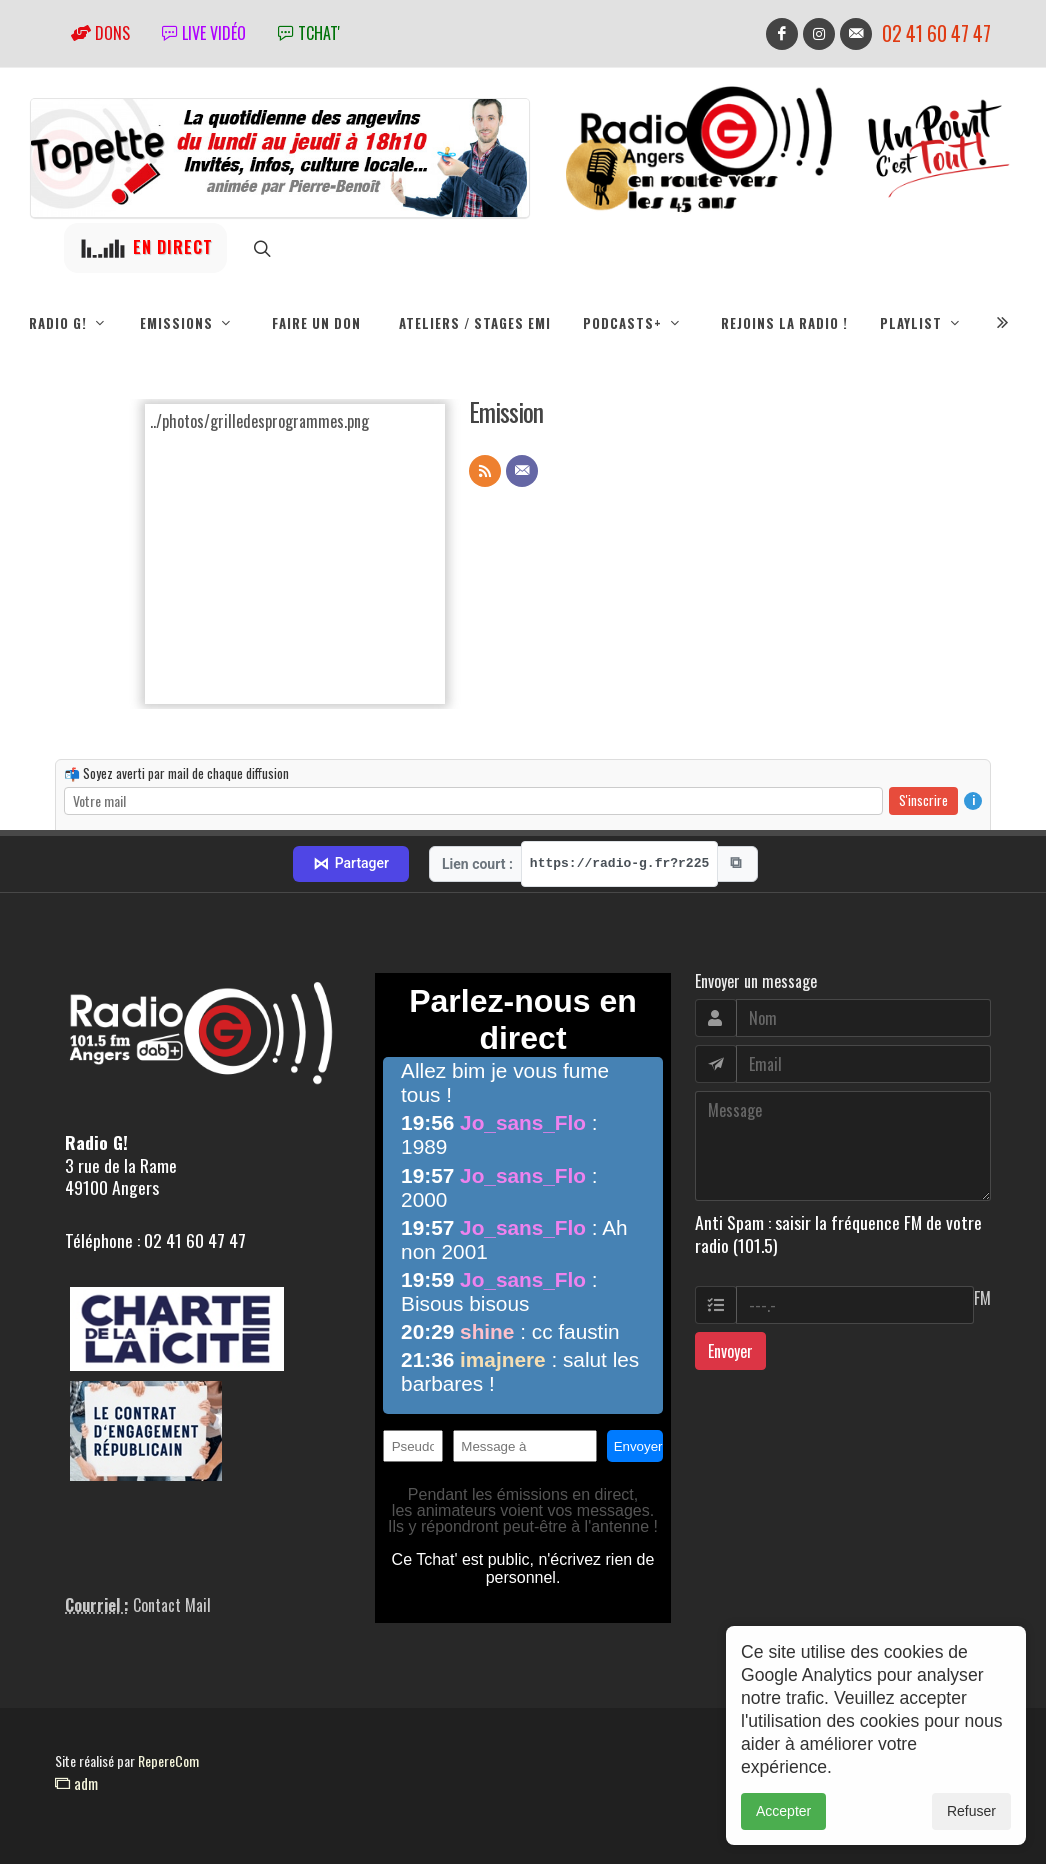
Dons (100, 33)
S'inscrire (923, 800)
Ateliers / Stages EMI (475, 323)
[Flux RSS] (485, 471)
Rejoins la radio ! (784, 323)
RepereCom (168, 1760)
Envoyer (730, 1351)
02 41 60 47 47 (936, 33)
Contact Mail (172, 1605)
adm (76, 1783)
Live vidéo (204, 33)
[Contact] (522, 471)
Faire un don (316, 323)
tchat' (309, 33)
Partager (351, 864)
